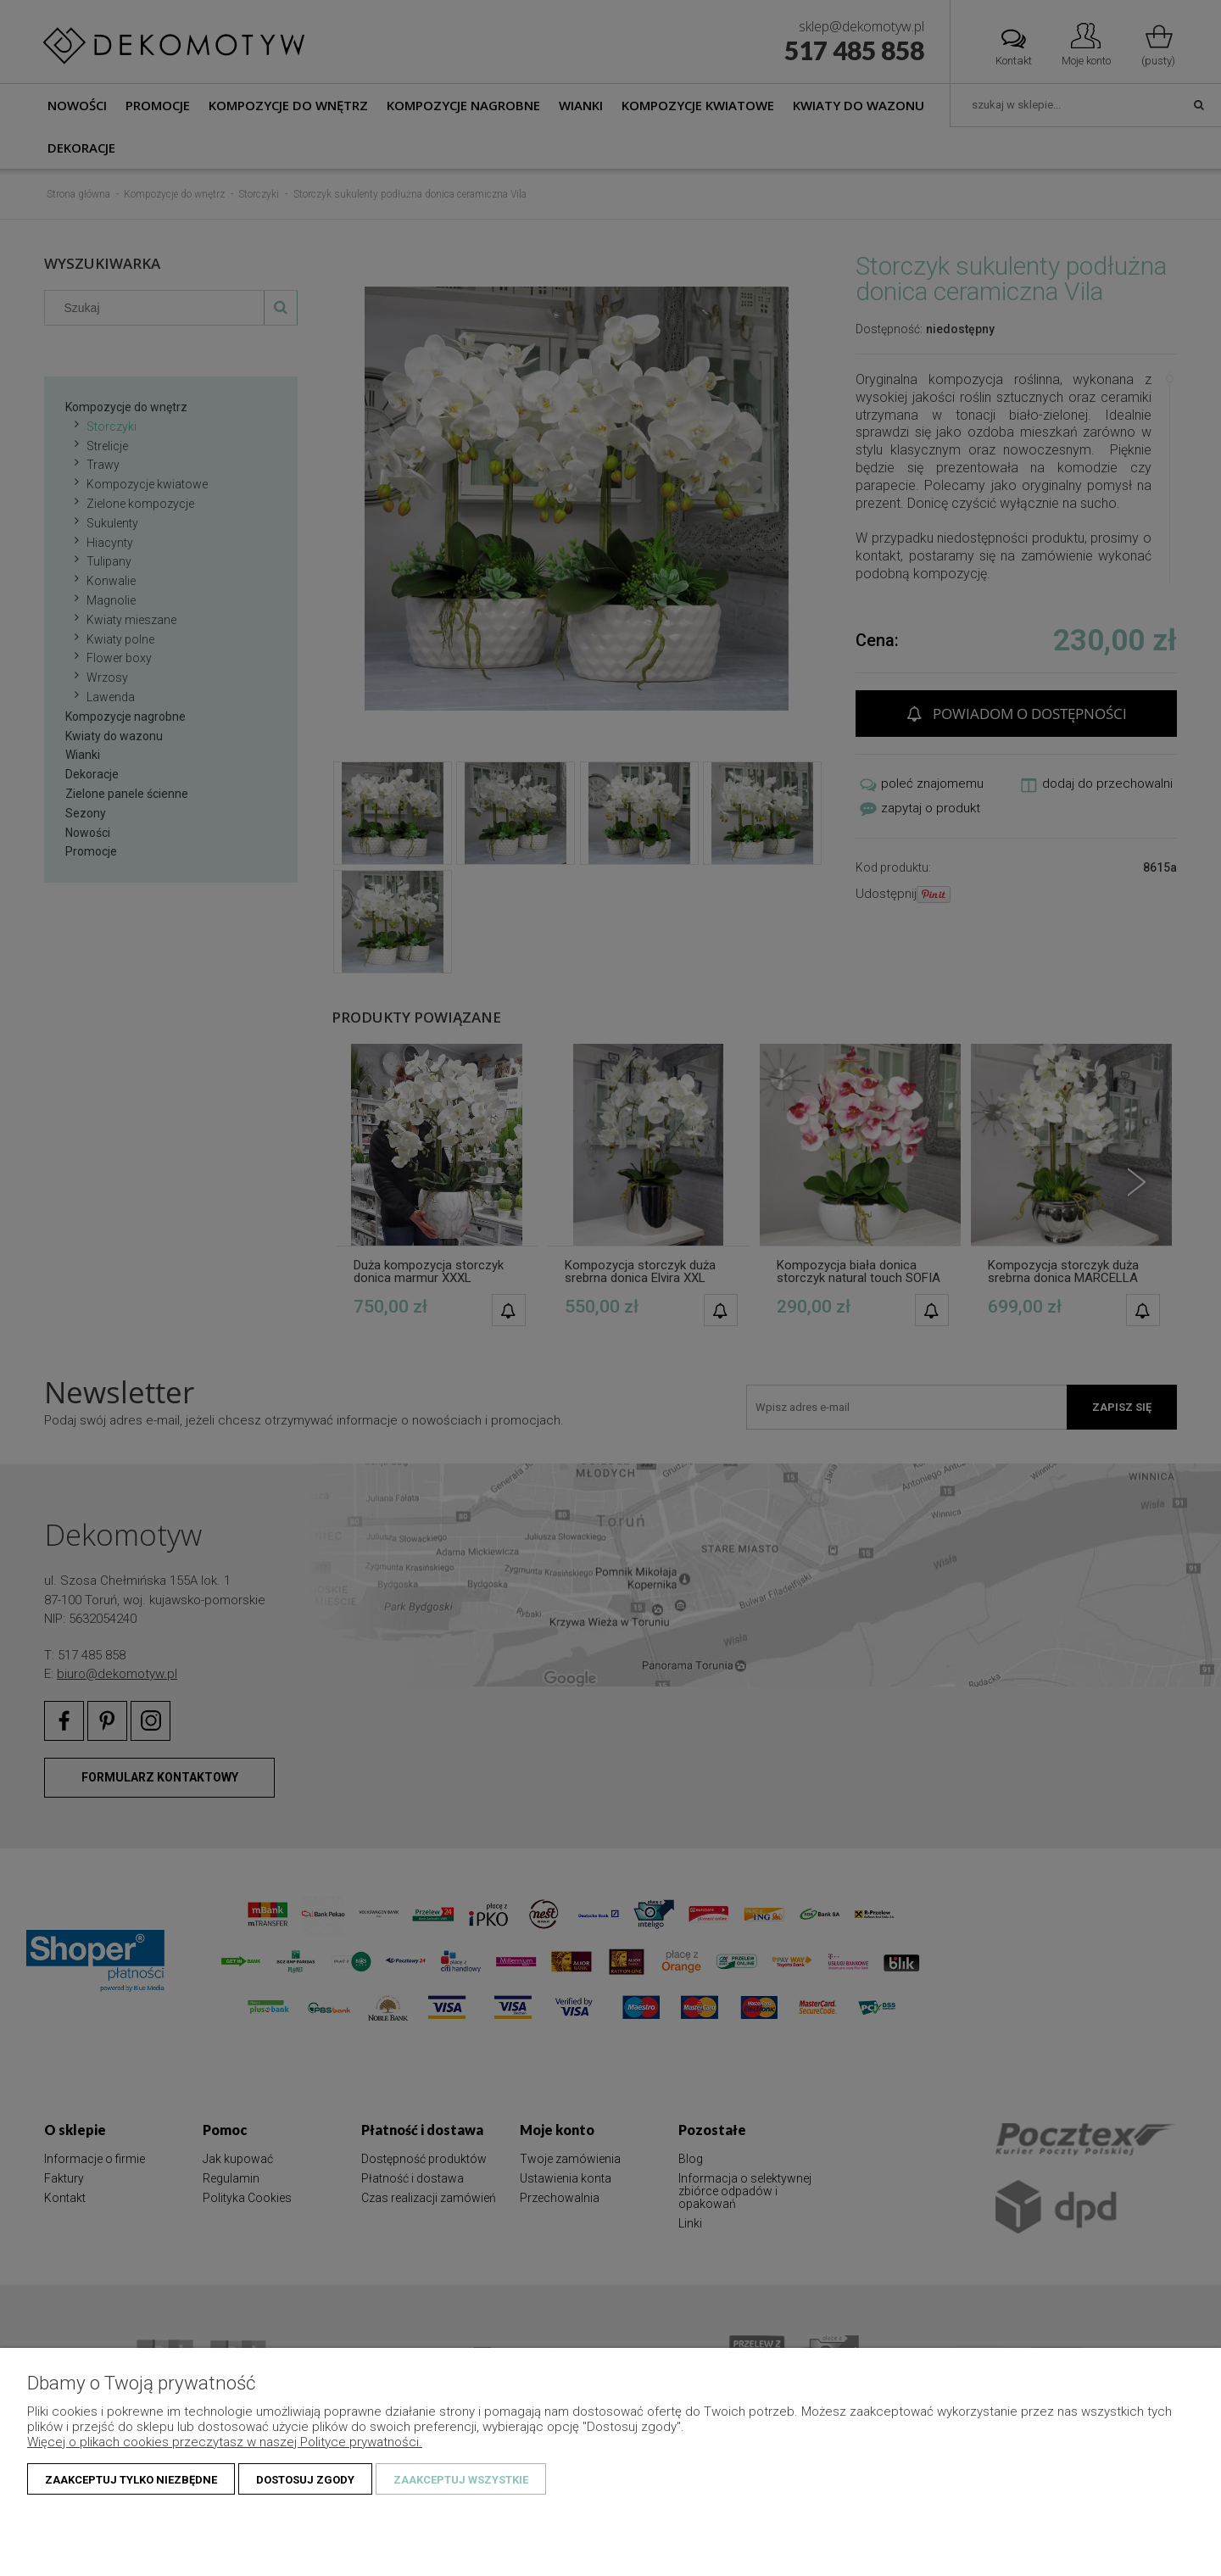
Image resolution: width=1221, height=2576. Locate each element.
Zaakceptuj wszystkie (460, 2479)
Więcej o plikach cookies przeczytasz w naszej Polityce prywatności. (224, 2442)
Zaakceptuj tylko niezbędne (131, 2479)
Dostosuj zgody (305, 2479)
